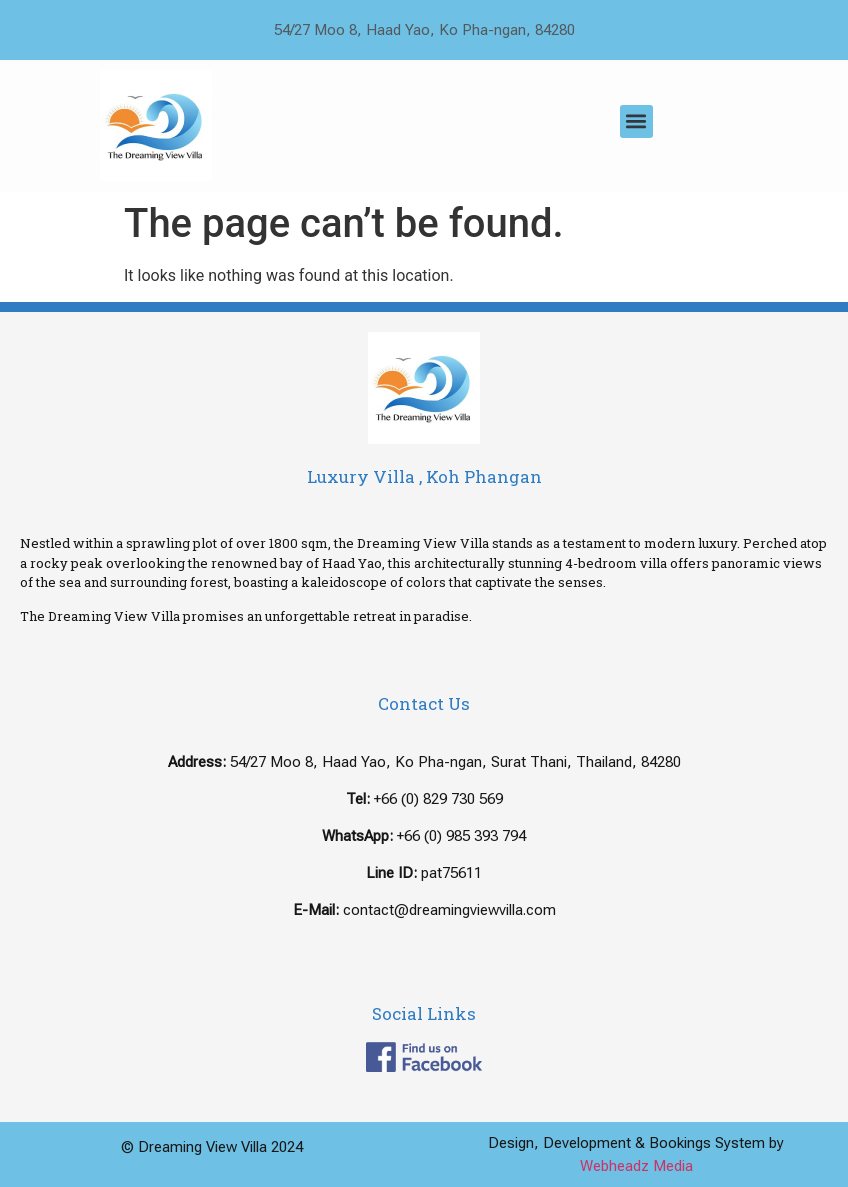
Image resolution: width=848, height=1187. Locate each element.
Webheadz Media (636, 1166)
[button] (636, 121)
